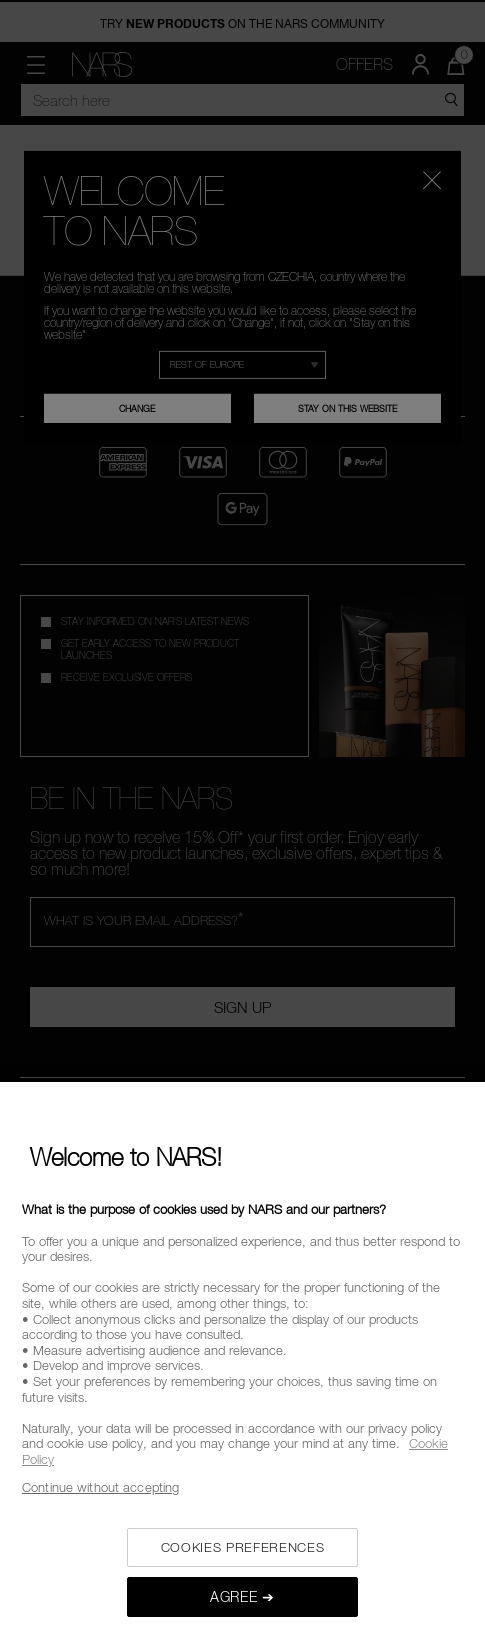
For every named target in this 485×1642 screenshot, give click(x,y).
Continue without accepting (100, 1487)
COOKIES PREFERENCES (242, 1547)
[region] (242, 1362)
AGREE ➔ (242, 1596)
